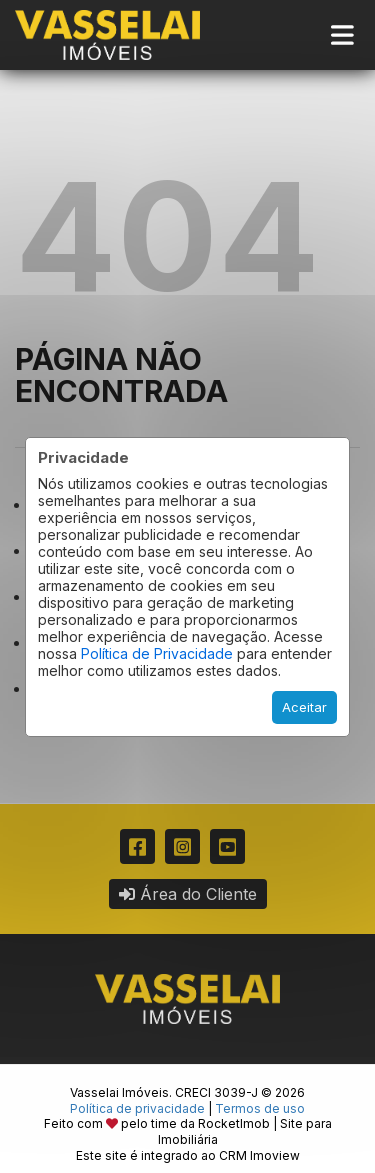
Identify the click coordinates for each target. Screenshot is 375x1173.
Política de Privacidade (157, 653)
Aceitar (304, 707)
